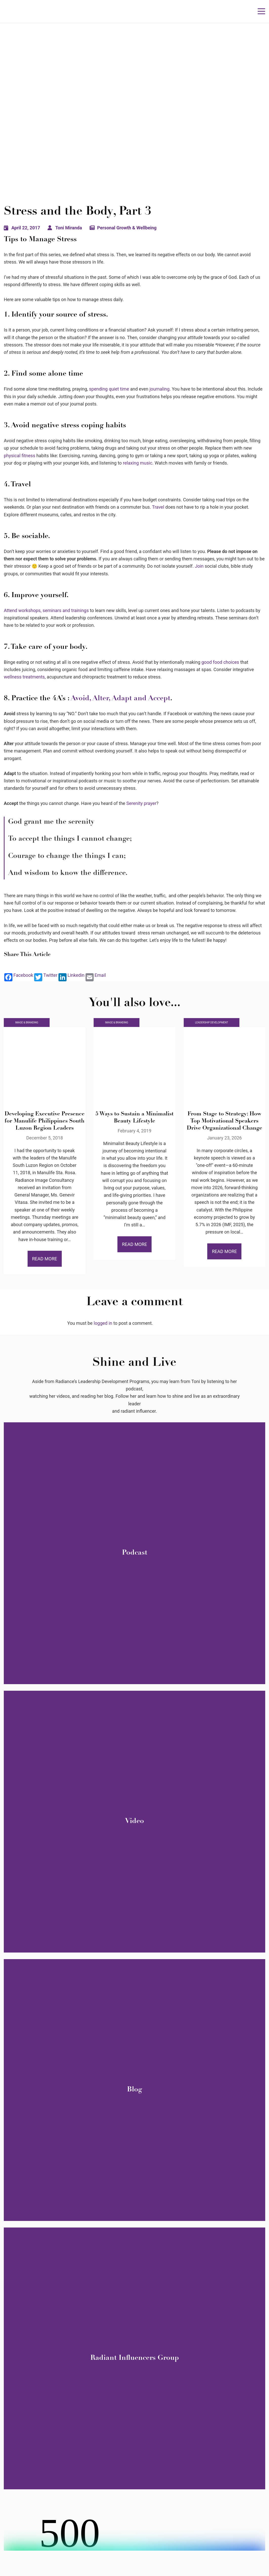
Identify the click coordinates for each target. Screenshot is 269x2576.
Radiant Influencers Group (134, 2358)
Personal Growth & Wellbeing (127, 227)
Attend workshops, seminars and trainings (46, 610)
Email (96, 977)
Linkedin (71, 977)
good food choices (220, 662)
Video (134, 1821)
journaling (160, 389)
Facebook (18, 977)
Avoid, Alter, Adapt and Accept (120, 698)
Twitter (45, 977)
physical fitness (19, 455)
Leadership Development (211, 1022)
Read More (44, 1258)
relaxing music (137, 463)
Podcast (134, 1553)
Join (199, 566)
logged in (103, 1323)
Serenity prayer (141, 803)
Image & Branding (26, 1022)
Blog (134, 2089)
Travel (158, 507)
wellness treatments (24, 676)
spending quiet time (109, 389)
